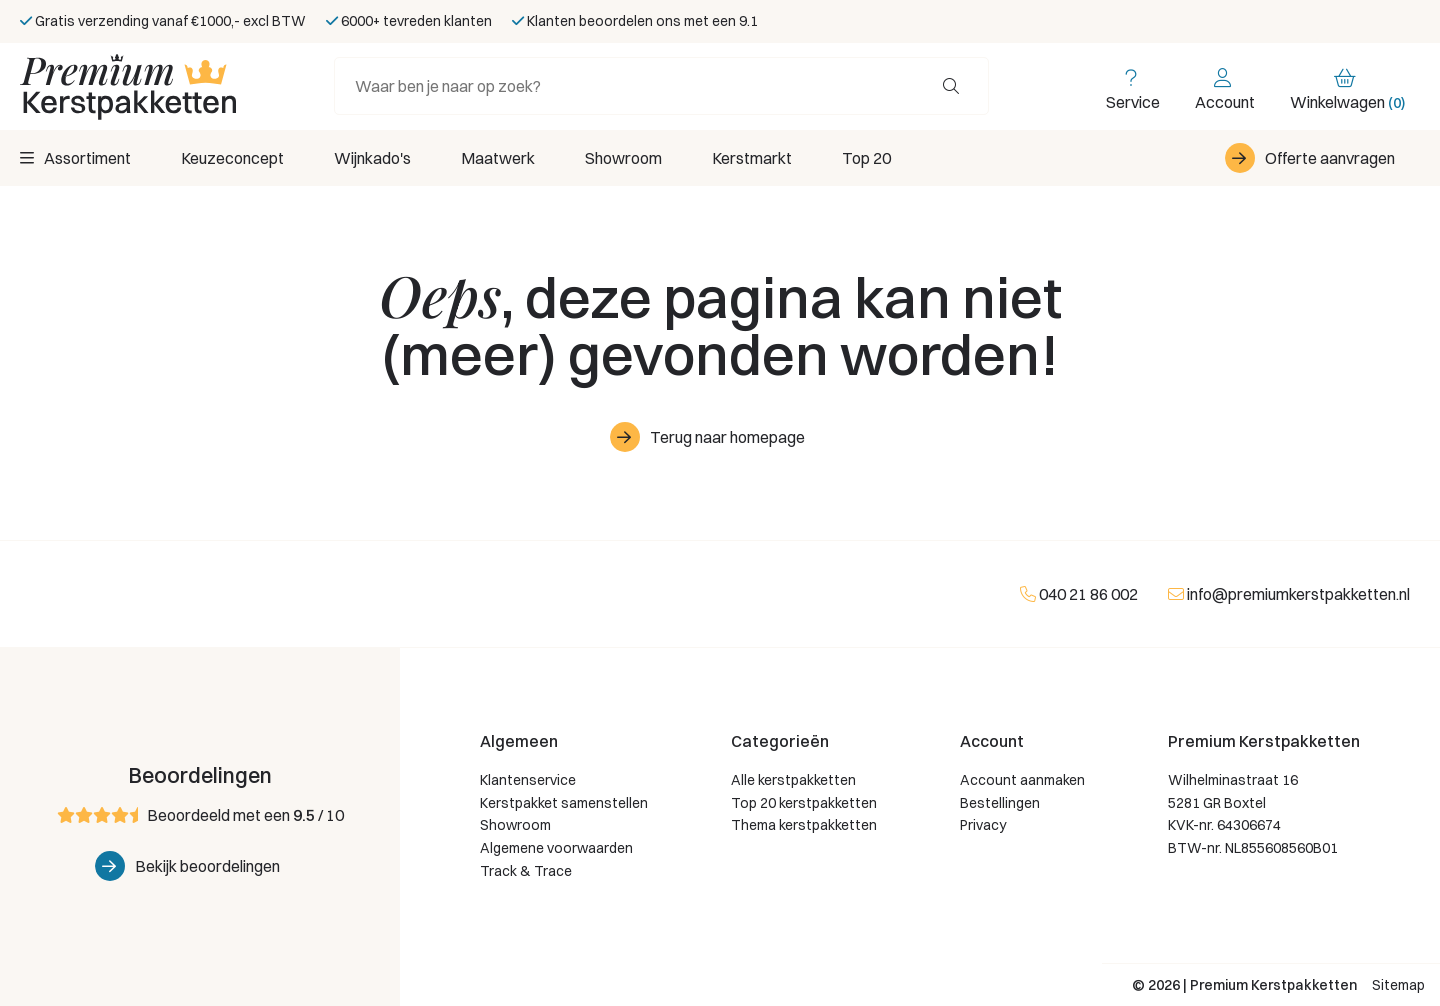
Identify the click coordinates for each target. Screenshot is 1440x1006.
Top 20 (866, 158)
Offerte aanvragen (1330, 158)
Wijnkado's (372, 158)
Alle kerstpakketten (793, 780)
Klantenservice (528, 780)
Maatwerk (498, 158)
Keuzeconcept (232, 158)
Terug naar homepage (727, 437)
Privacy (983, 825)
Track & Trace (526, 871)
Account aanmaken (1022, 780)
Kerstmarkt (752, 158)
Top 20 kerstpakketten (804, 803)
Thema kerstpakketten (804, 825)
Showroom (623, 158)
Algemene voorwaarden (556, 848)
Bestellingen (1000, 803)
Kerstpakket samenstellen (564, 803)
